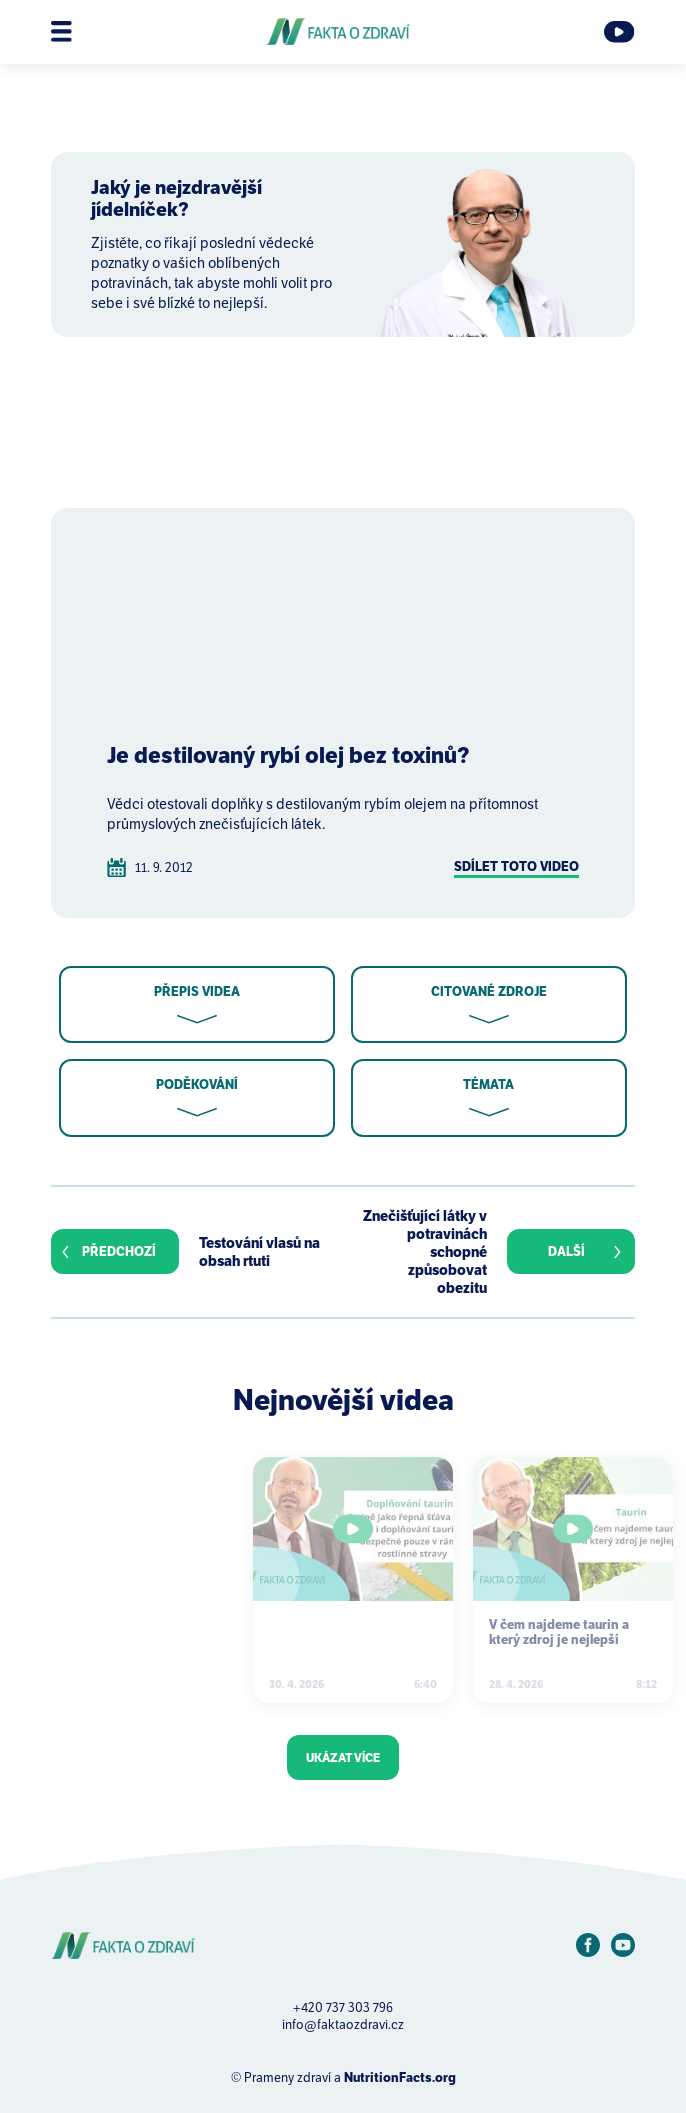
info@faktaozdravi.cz (343, 2024)
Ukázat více (343, 1757)
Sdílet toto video (516, 866)
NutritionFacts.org (400, 2077)
